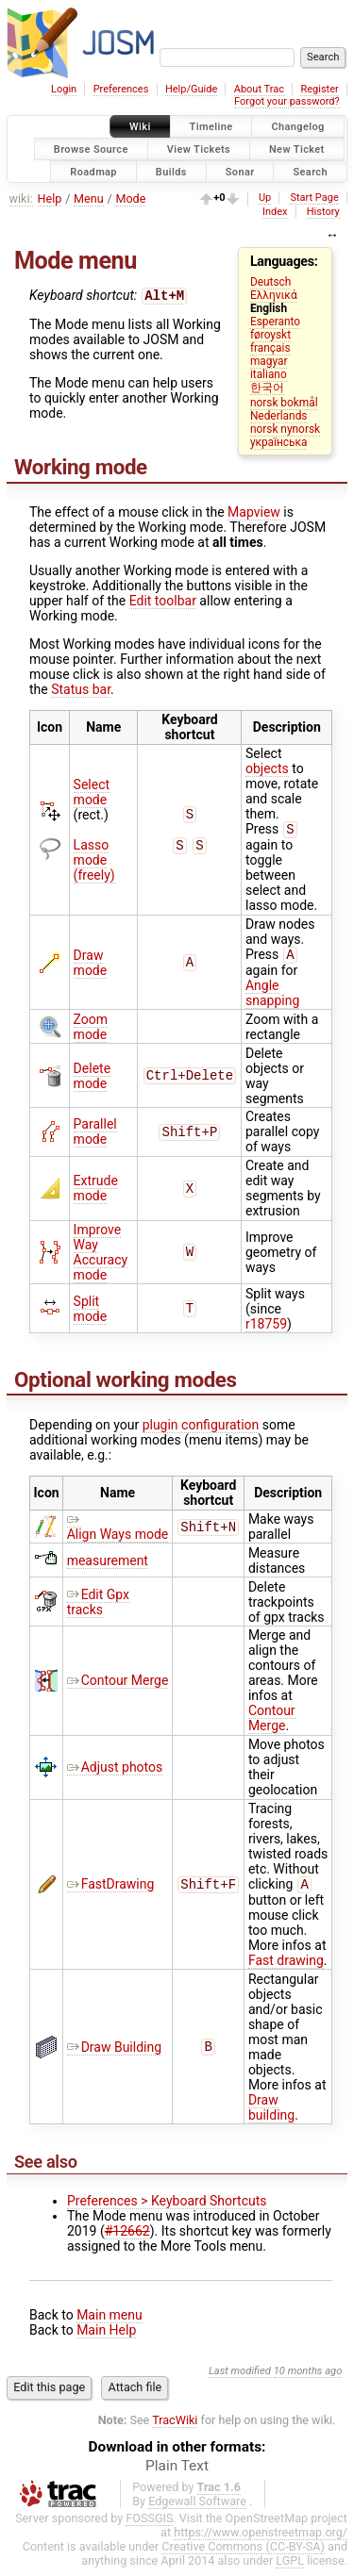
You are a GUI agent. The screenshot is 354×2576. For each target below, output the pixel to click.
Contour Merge (118, 1685)
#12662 (127, 2238)
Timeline (211, 127)
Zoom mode (91, 1032)
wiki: (21, 198)
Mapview (254, 513)
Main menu (109, 2322)
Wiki (140, 127)
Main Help (106, 2337)
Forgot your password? (287, 101)
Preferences (121, 89)
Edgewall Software (197, 2509)
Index (275, 212)
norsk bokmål (284, 402)
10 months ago (308, 2378)
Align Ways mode (118, 1532)
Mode (130, 198)
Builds (171, 171)
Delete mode (92, 1081)
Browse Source (91, 148)
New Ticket (297, 148)
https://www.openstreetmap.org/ (260, 2540)
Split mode (91, 1314)
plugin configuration (201, 1430)
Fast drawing (286, 1967)
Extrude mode (96, 1194)
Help (50, 198)
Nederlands (279, 415)
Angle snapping (272, 998)
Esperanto (275, 321)
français (270, 348)
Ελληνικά (273, 295)
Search (310, 171)
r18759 (266, 1329)
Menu (89, 198)
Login (63, 89)
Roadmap (93, 171)
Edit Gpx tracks (98, 1608)
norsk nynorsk (285, 429)
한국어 (267, 387)
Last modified (240, 2378)
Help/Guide (191, 89)
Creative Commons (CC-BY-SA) (243, 2554)
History (323, 212)
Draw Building (114, 2054)
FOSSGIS (149, 2525)
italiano (268, 374)
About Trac (259, 89)
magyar (269, 361)
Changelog (297, 127)
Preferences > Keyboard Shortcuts (167, 2208)
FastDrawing (111, 1890)
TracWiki (174, 2427)
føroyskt (270, 334)
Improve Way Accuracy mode (101, 1258)
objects (267, 770)
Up (265, 197)
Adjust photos (115, 1772)
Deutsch (270, 282)
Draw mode (91, 967)
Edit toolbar (162, 602)
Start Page (314, 197)
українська (279, 442)
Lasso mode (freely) (94, 862)
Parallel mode (95, 1137)
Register (319, 89)
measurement (107, 1566)
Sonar (240, 171)
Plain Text (177, 2473)
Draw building (271, 2115)
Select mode (92, 795)
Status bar (80, 691)
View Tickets (198, 148)
